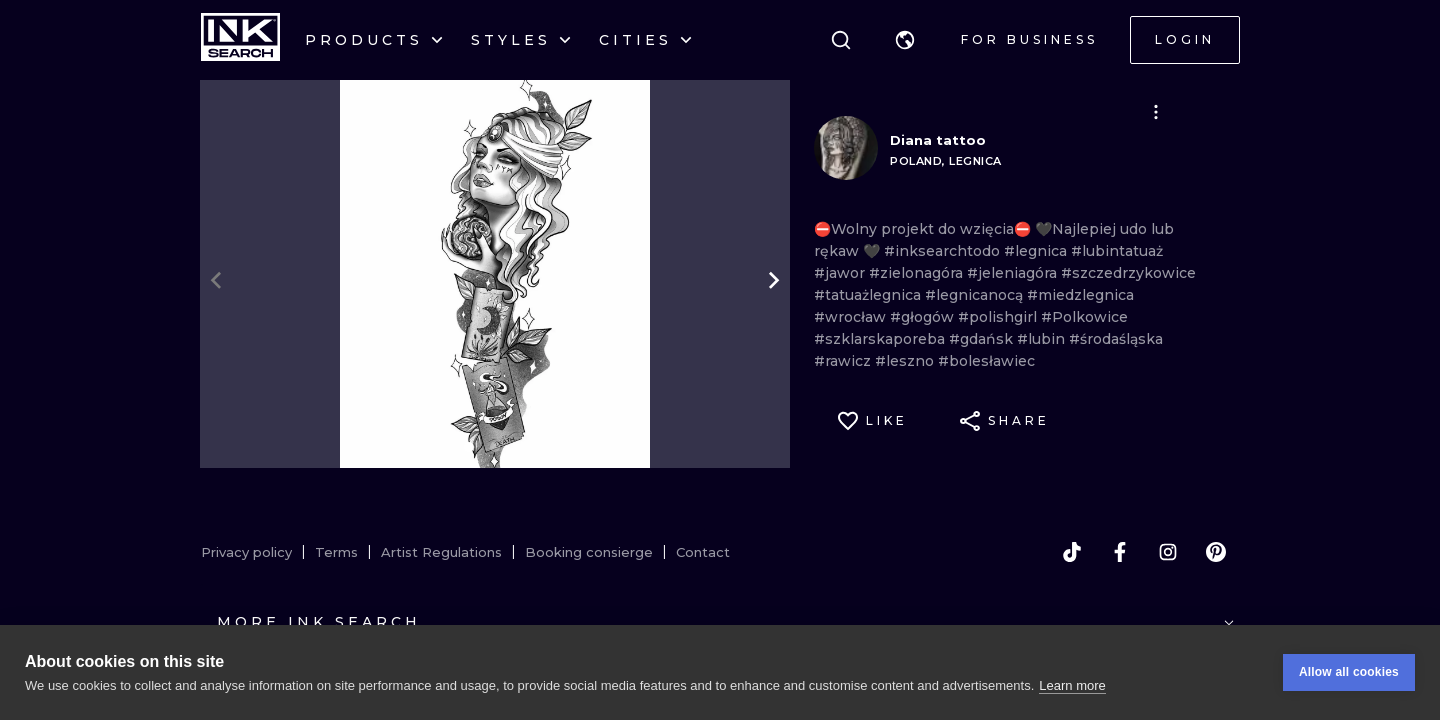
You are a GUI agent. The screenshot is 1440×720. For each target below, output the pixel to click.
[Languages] (905, 40)
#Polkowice (1084, 317)
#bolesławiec (986, 361)
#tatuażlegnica (869, 295)
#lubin (1043, 339)
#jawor (841, 273)
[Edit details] (1156, 112)
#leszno (906, 361)
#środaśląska (1116, 339)
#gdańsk (983, 339)
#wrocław (852, 317)
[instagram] (1168, 552)
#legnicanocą (976, 295)
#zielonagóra (918, 273)
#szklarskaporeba (881, 339)
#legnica (1037, 251)
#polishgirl (999, 317)
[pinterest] (1216, 552)
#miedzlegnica (1080, 295)
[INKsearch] (240, 40)
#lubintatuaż (1117, 251)
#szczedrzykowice (1128, 273)
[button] (905, 40)
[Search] (841, 40)
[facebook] (1120, 552)
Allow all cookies (1349, 672)
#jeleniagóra (1014, 273)
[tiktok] (1072, 552)
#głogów (924, 317)
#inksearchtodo (944, 251)
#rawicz (844, 361)
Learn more (1072, 685)
